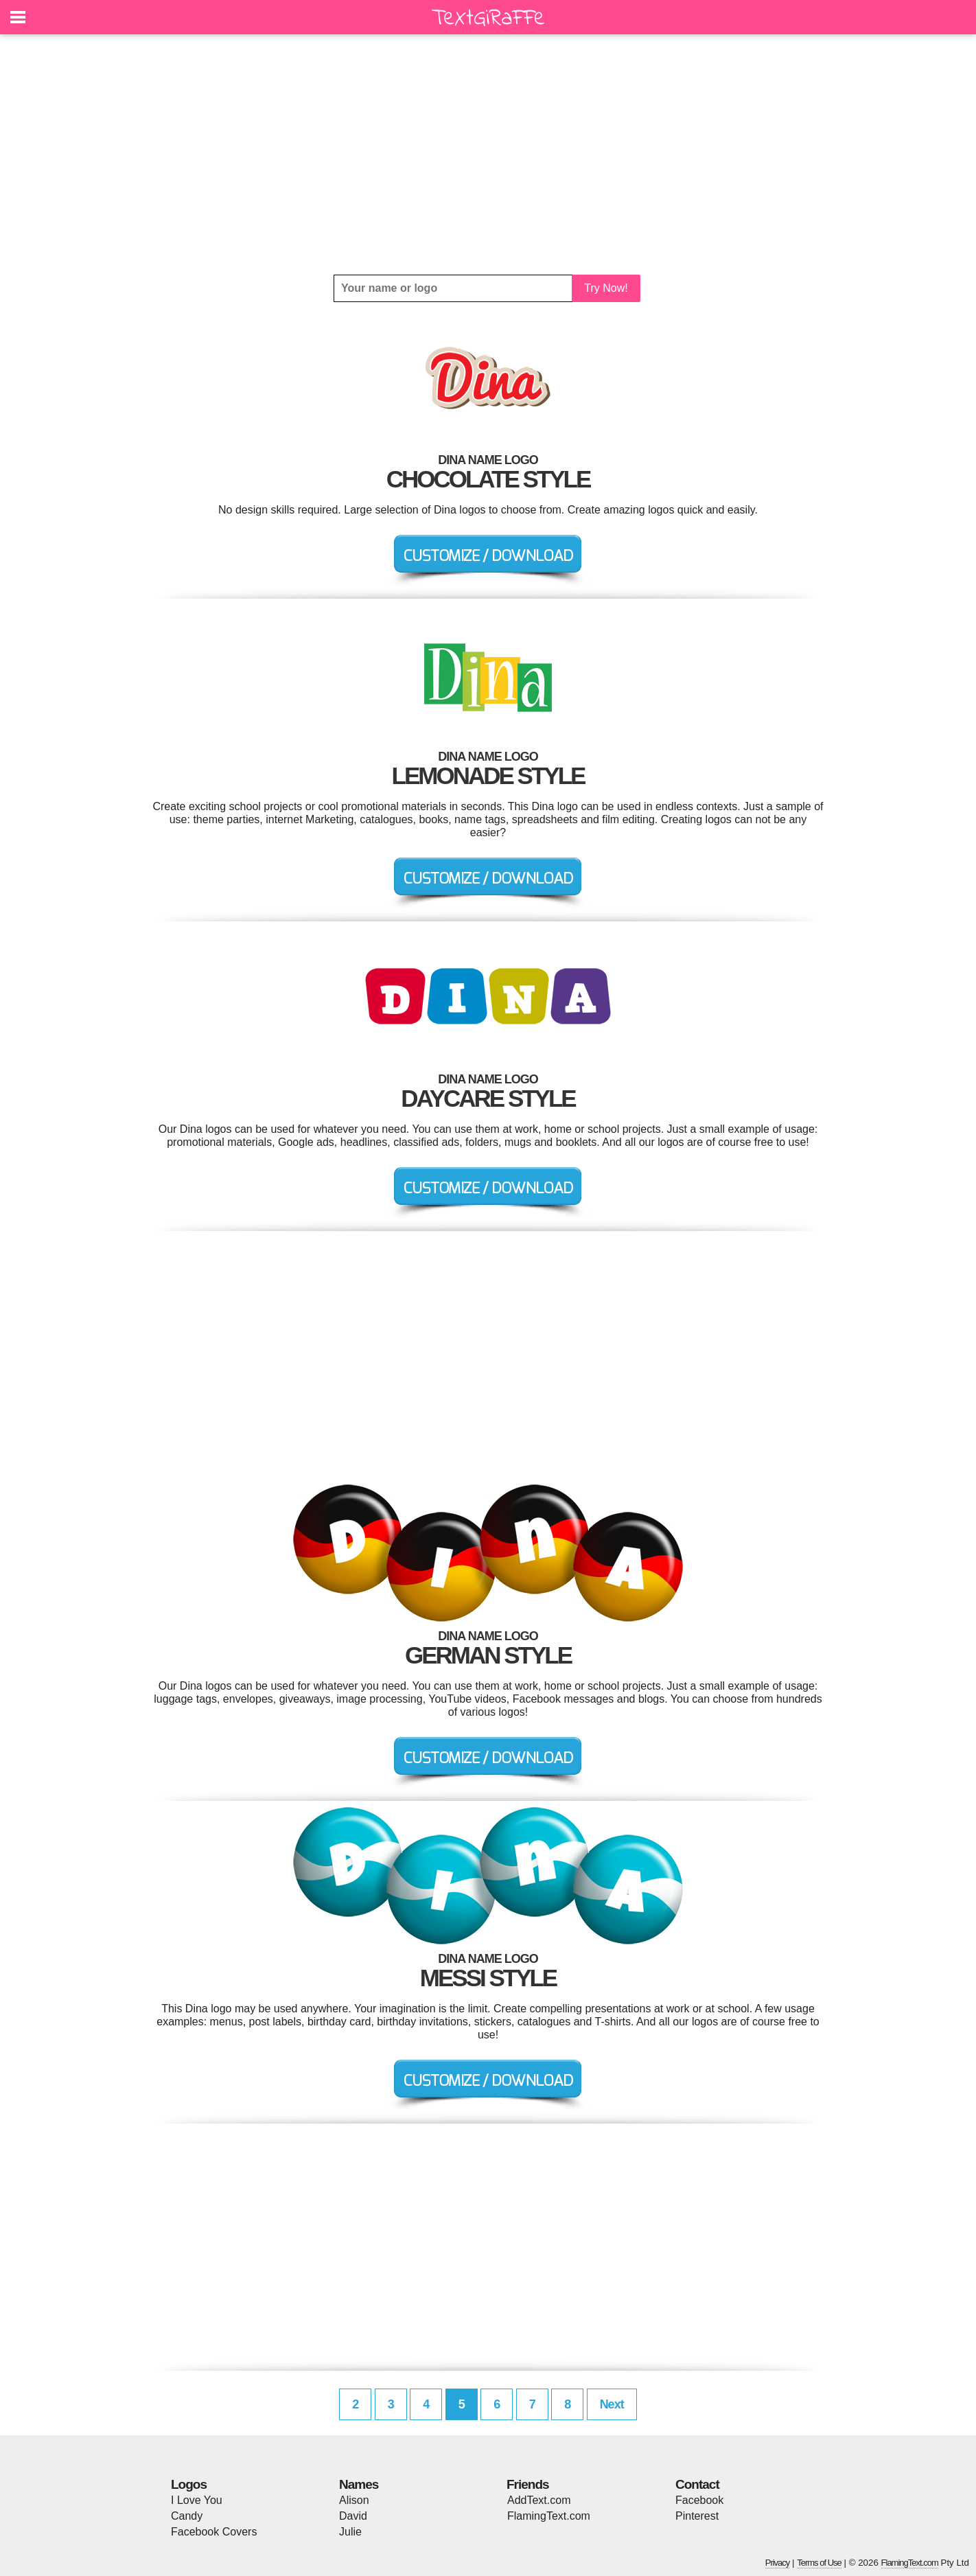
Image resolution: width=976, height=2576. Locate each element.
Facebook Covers (214, 2532)
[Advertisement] (488, 154)
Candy (186, 2516)
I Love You (196, 2500)
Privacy (777, 2562)
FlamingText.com (548, 2516)
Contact (697, 2484)
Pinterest (697, 2516)
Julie (350, 2532)
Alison (354, 2500)
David (353, 2516)
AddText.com (538, 2500)
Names (358, 2484)
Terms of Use (819, 2562)
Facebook (699, 2500)
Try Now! (605, 288)
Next (612, 2404)
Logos (189, 2484)
